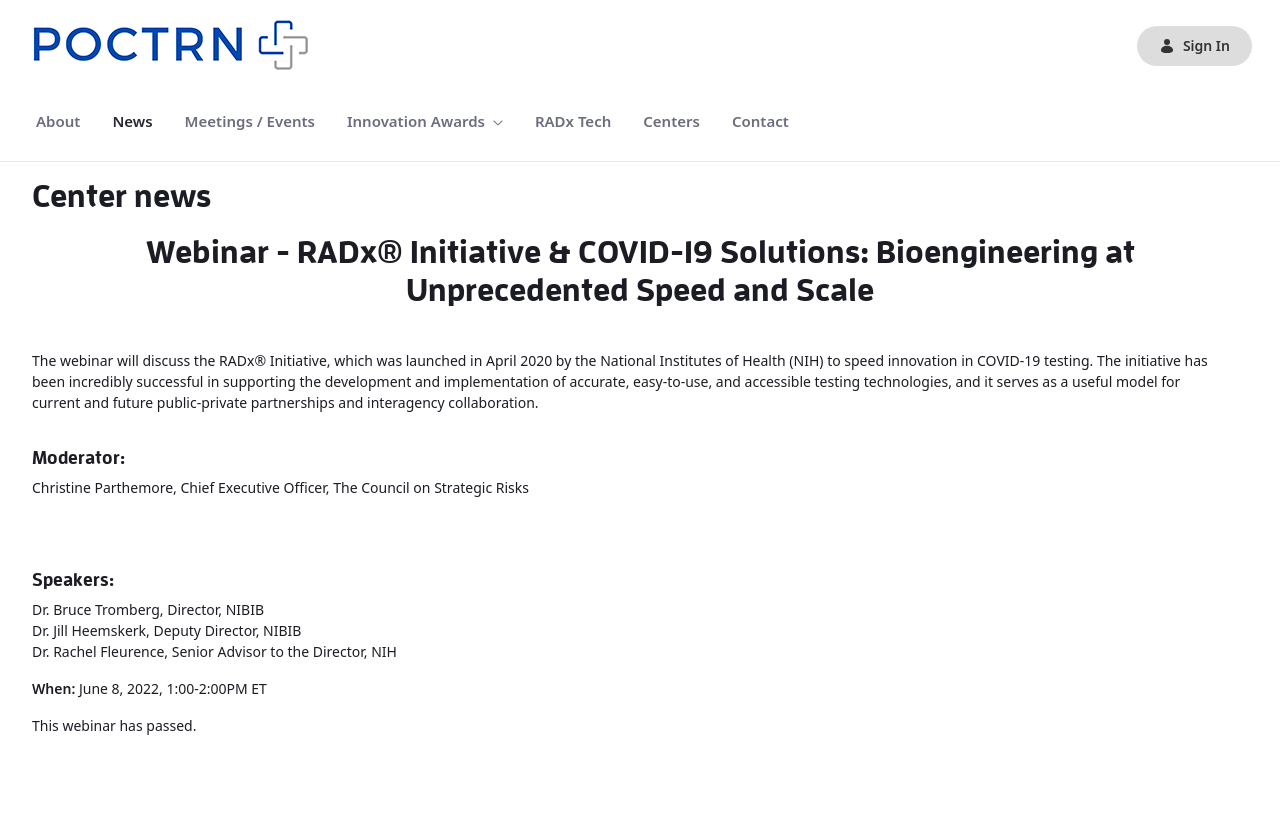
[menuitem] (58, 121)
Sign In (1194, 45)
